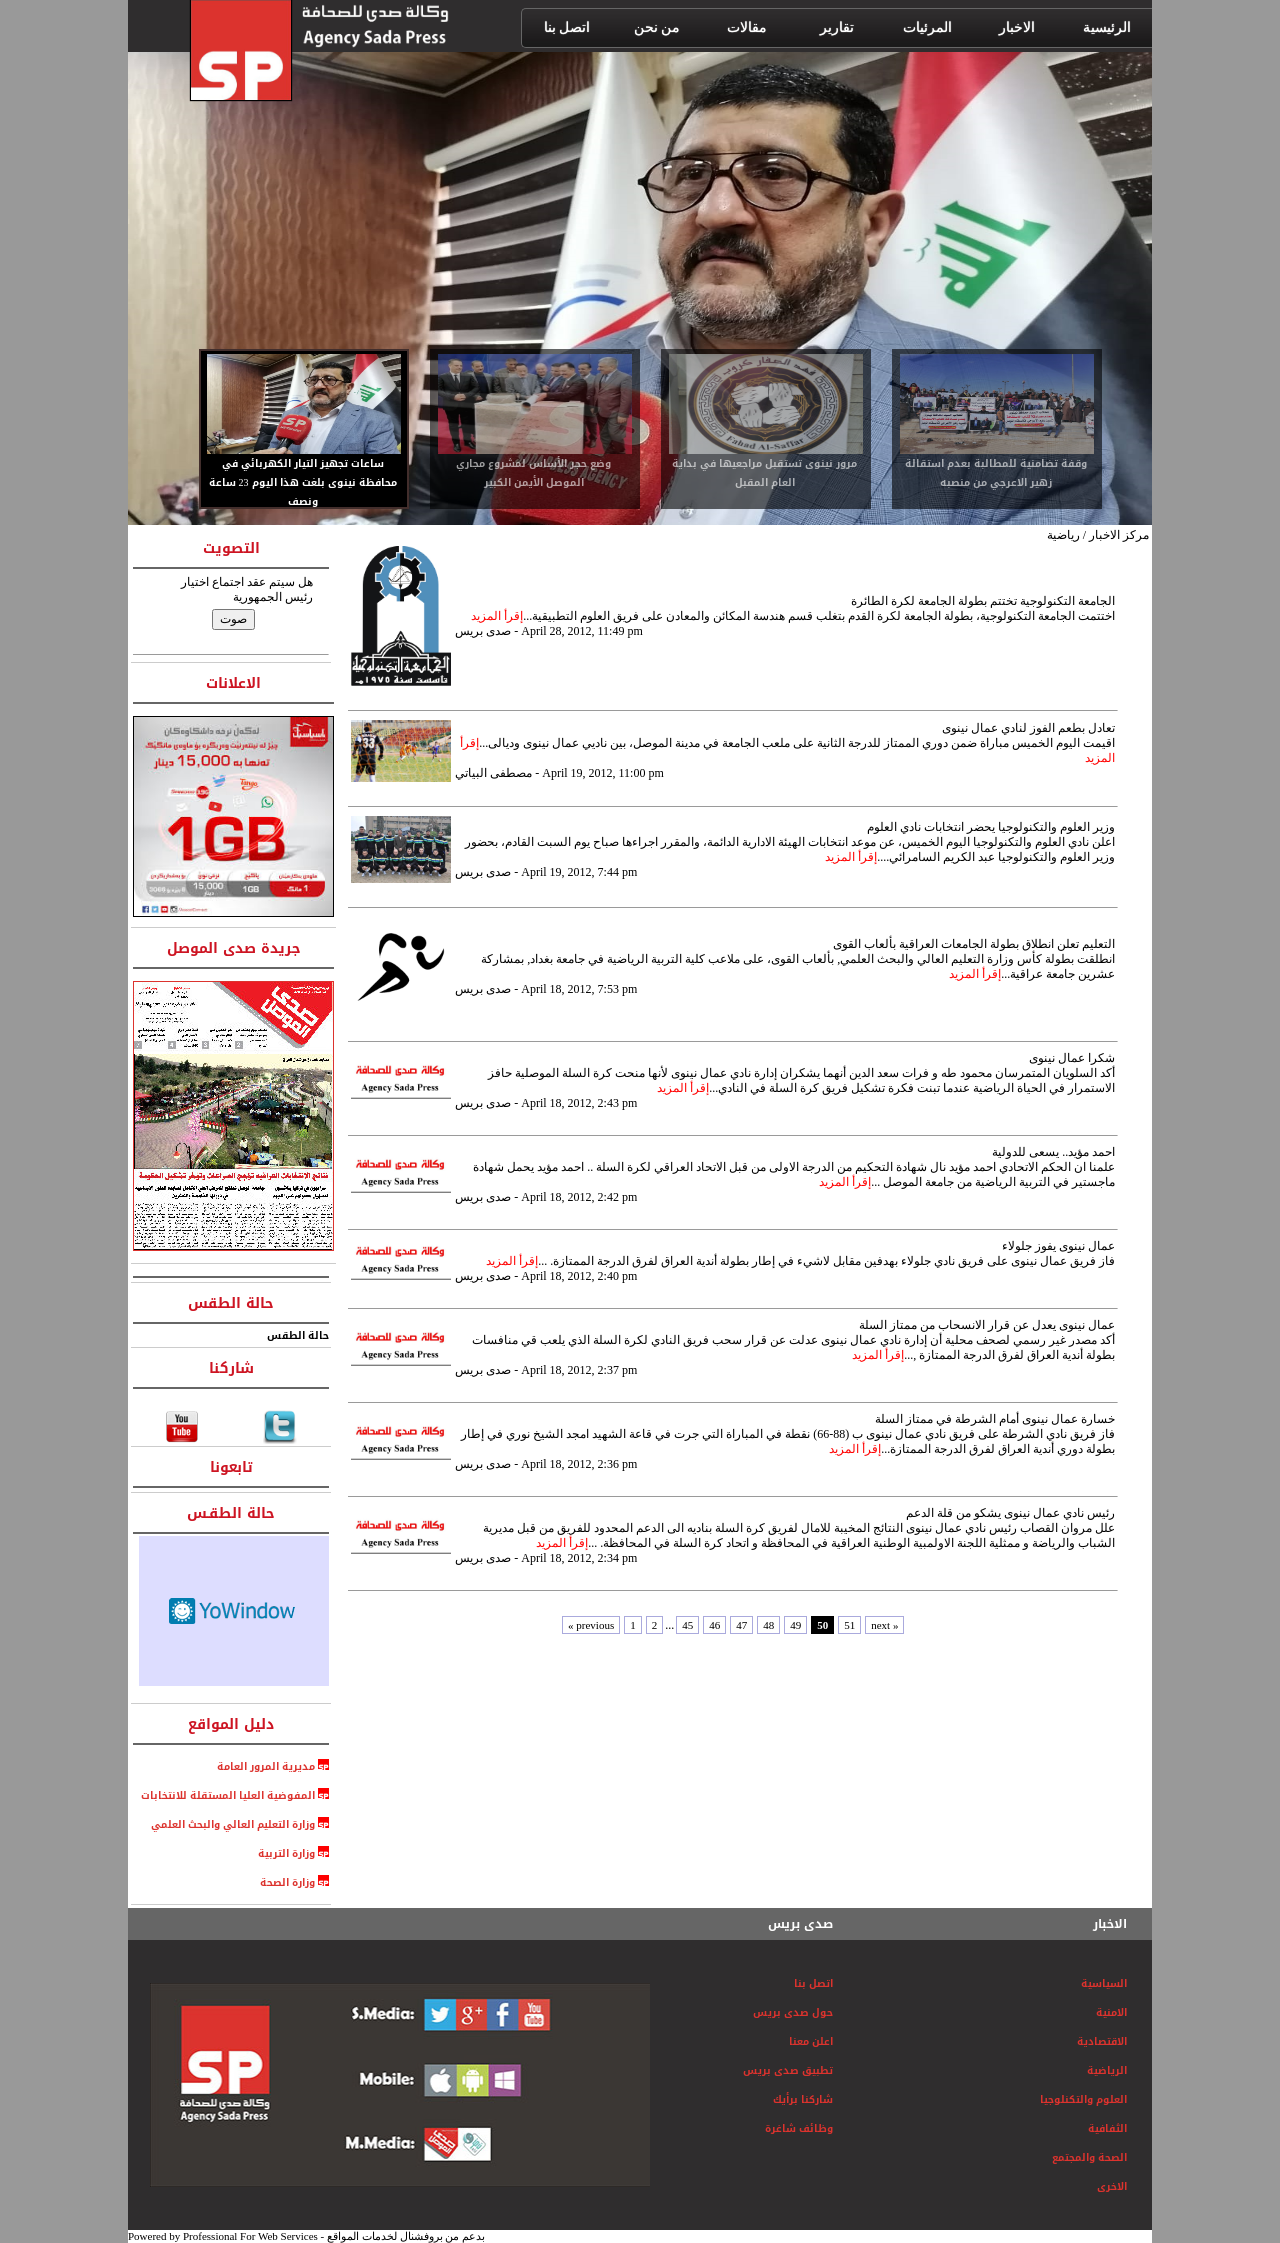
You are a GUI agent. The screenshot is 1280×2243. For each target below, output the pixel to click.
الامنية (1111, 2012)
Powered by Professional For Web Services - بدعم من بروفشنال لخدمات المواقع (306, 2236)
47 (741, 1625)
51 (849, 1625)
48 (768, 1625)
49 (795, 1625)
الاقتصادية (1102, 2041)
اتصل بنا (813, 1983)
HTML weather (234, 1611)
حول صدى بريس (793, 2012)
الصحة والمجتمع (1089, 2157)
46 (714, 1625)
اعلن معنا (811, 2041)
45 (687, 1625)
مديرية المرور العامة (267, 1766)
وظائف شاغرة (799, 2128)
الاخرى (1112, 2186)
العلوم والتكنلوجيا (1083, 2099)
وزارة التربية (286, 1853)
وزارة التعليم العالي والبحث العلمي (228, 1824)
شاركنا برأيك (803, 2099)
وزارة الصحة (287, 1882)
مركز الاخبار (1119, 535)
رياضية (1063, 535)
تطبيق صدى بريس (788, 2070)
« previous (591, 1625)
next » (884, 1625)
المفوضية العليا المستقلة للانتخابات (228, 1795)
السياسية (1104, 1983)
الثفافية (1107, 2128)
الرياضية (1107, 2070)
